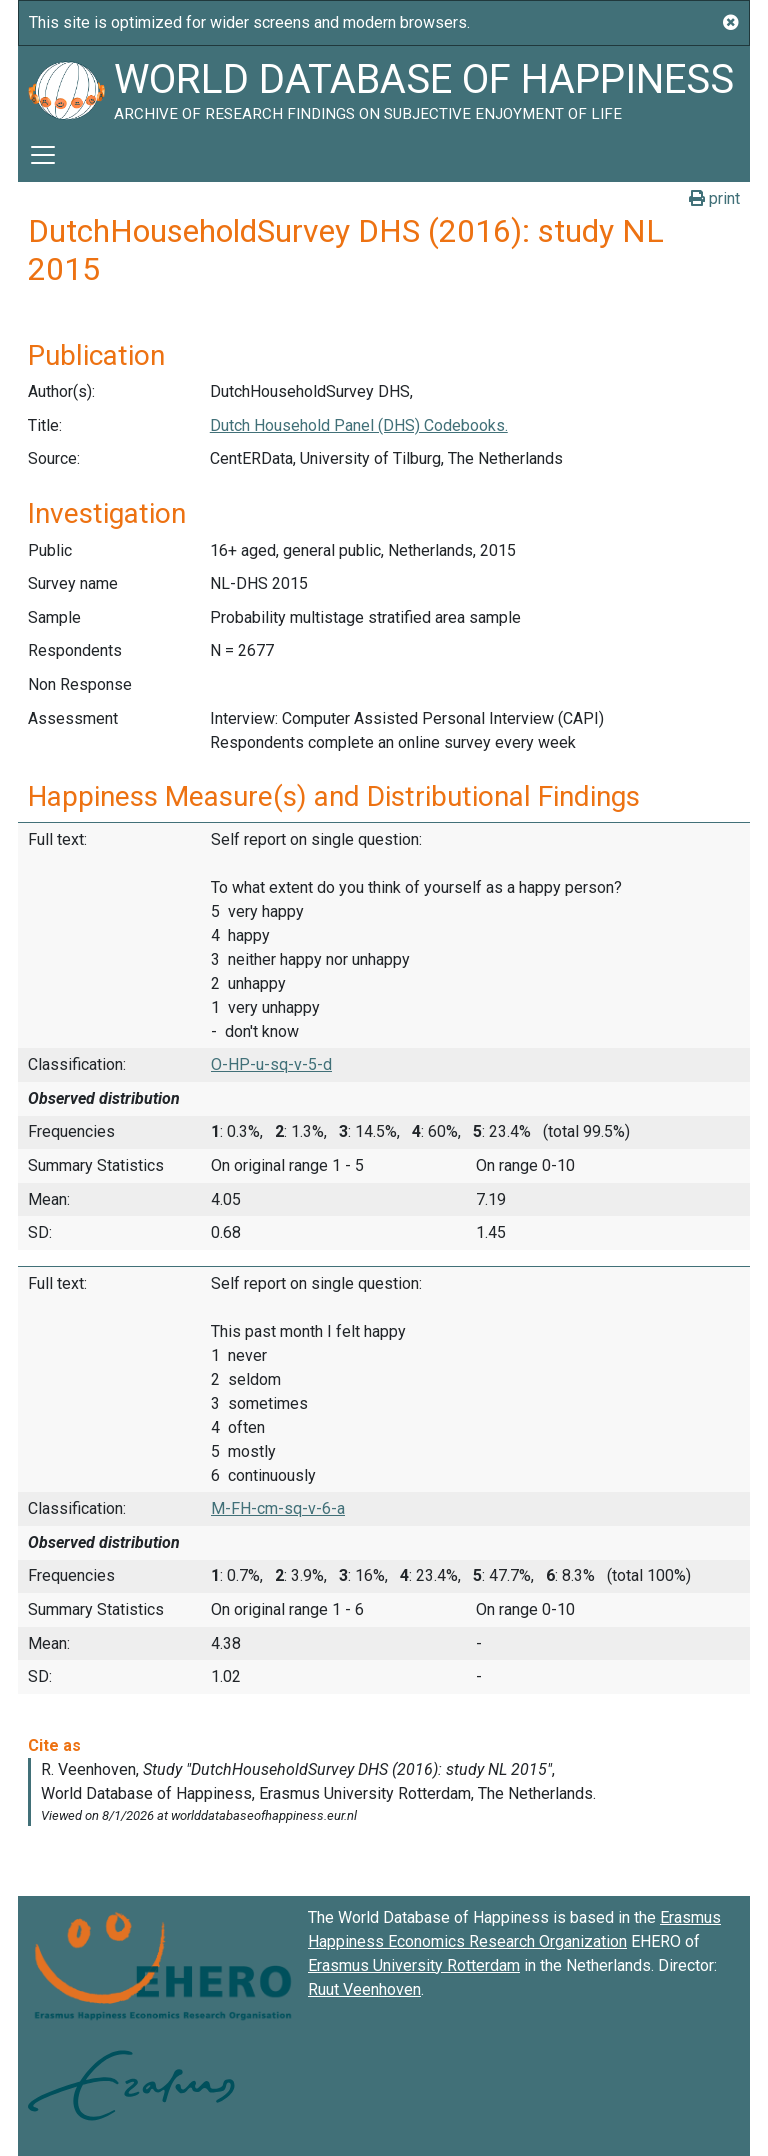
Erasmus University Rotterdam (414, 1965)
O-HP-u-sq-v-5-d (271, 1064)
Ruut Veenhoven (364, 1989)
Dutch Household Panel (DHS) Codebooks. (359, 425)
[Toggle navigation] (43, 155)
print (714, 198)
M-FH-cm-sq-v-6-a (278, 1508)
